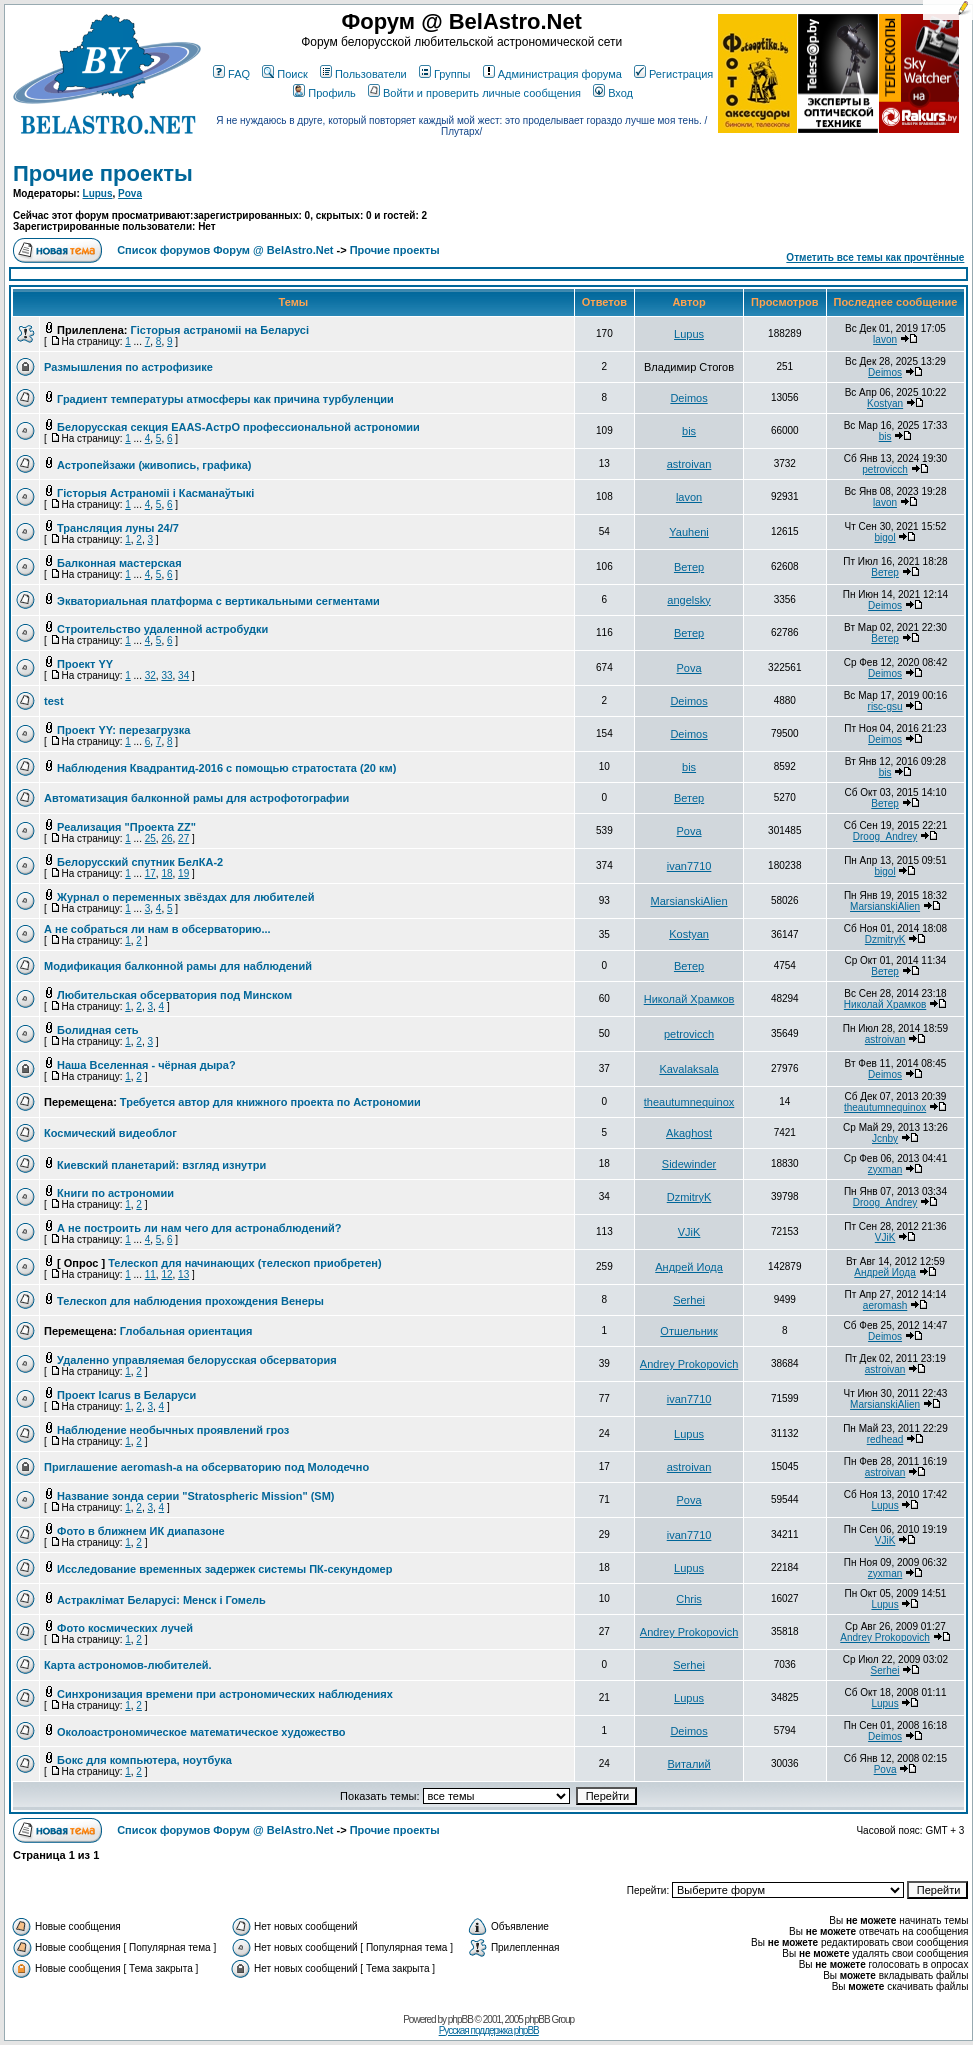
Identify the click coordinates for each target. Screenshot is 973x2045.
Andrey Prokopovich (689, 1364)
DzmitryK (885, 939)
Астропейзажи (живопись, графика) (154, 465)
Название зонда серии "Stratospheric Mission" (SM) (195, 1496)
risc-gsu (885, 706)
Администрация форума (552, 74)
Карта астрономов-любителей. (128, 1665)
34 (183, 675)
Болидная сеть (98, 1030)
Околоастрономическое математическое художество (201, 1732)
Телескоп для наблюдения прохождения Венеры (190, 1301)
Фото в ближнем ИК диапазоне (141, 1531)
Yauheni (689, 532)
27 (183, 838)
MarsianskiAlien (689, 901)
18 (166, 873)
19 (183, 873)
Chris (689, 1599)
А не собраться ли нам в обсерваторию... (157, 929)
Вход (613, 93)
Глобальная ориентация (186, 1331)
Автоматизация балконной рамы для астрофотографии (196, 798)
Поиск (284, 74)
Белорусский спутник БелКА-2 (140, 862)
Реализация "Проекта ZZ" (126, 827)
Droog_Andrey (885, 836)
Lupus (98, 193)
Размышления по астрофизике (128, 367)
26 (166, 838)
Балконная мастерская (119, 563)
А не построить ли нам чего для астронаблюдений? (199, 1228)
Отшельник (688, 1331)
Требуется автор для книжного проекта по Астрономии (270, 1102)
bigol (884, 537)
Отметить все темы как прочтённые (875, 257)
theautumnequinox (689, 1102)
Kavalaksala (688, 1069)
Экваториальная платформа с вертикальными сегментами (218, 601)
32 (150, 675)
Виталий (688, 1764)
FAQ (231, 74)
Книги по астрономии (115, 1193)
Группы (445, 74)
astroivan (689, 464)
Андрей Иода (689, 1267)
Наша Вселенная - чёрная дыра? (146, 1065)
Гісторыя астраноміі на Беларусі (220, 330)
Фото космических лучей (125, 1628)
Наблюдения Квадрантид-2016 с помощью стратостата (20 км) (226, 768)
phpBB (460, 2019)
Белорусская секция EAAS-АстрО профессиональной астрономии (238, 427)
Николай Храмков (689, 999)
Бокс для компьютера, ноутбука (144, 1760)
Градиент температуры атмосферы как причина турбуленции (225, 399)
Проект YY (85, 664)
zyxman (885, 1169)
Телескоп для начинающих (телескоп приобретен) (244, 1263)
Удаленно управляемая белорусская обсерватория (197, 1360)
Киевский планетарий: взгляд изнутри (161, 1165)
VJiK (689, 1232)
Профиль (324, 93)
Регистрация (673, 74)
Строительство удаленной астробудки (162, 629)
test (54, 701)
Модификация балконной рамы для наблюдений (178, 966)
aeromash (885, 1305)
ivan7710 (689, 866)
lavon (885, 339)
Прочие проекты (103, 173)
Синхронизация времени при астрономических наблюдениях (225, 1694)
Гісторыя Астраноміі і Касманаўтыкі (155, 493)
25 (150, 838)
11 (150, 1274)
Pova (130, 193)
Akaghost (689, 1133)
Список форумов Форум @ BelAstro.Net (225, 250)
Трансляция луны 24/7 (118, 528)
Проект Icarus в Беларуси (126, 1395)
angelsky (688, 600)
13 (183, 1274)
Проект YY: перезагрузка (123, 730)
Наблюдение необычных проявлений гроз (173, 1430)
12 (166, 1274)
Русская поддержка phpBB (489, 2030)
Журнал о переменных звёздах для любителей (185, 897)
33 (166, 675)
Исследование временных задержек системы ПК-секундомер (224, 1569)
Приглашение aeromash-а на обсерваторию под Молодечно (206, 1467)
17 (150, 873)
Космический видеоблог (110, 1133)
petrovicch (885, 469)
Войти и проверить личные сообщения (474, 93)
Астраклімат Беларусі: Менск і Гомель (161, 1600)
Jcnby (885, 1138)
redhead (885, 1439)
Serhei (689, 1300)
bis (689, 431)
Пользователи (363, 74)
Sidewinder (689, 1164)
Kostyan (885, 403)
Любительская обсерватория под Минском (174, 995)
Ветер (689, 567)
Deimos (885, 372)
